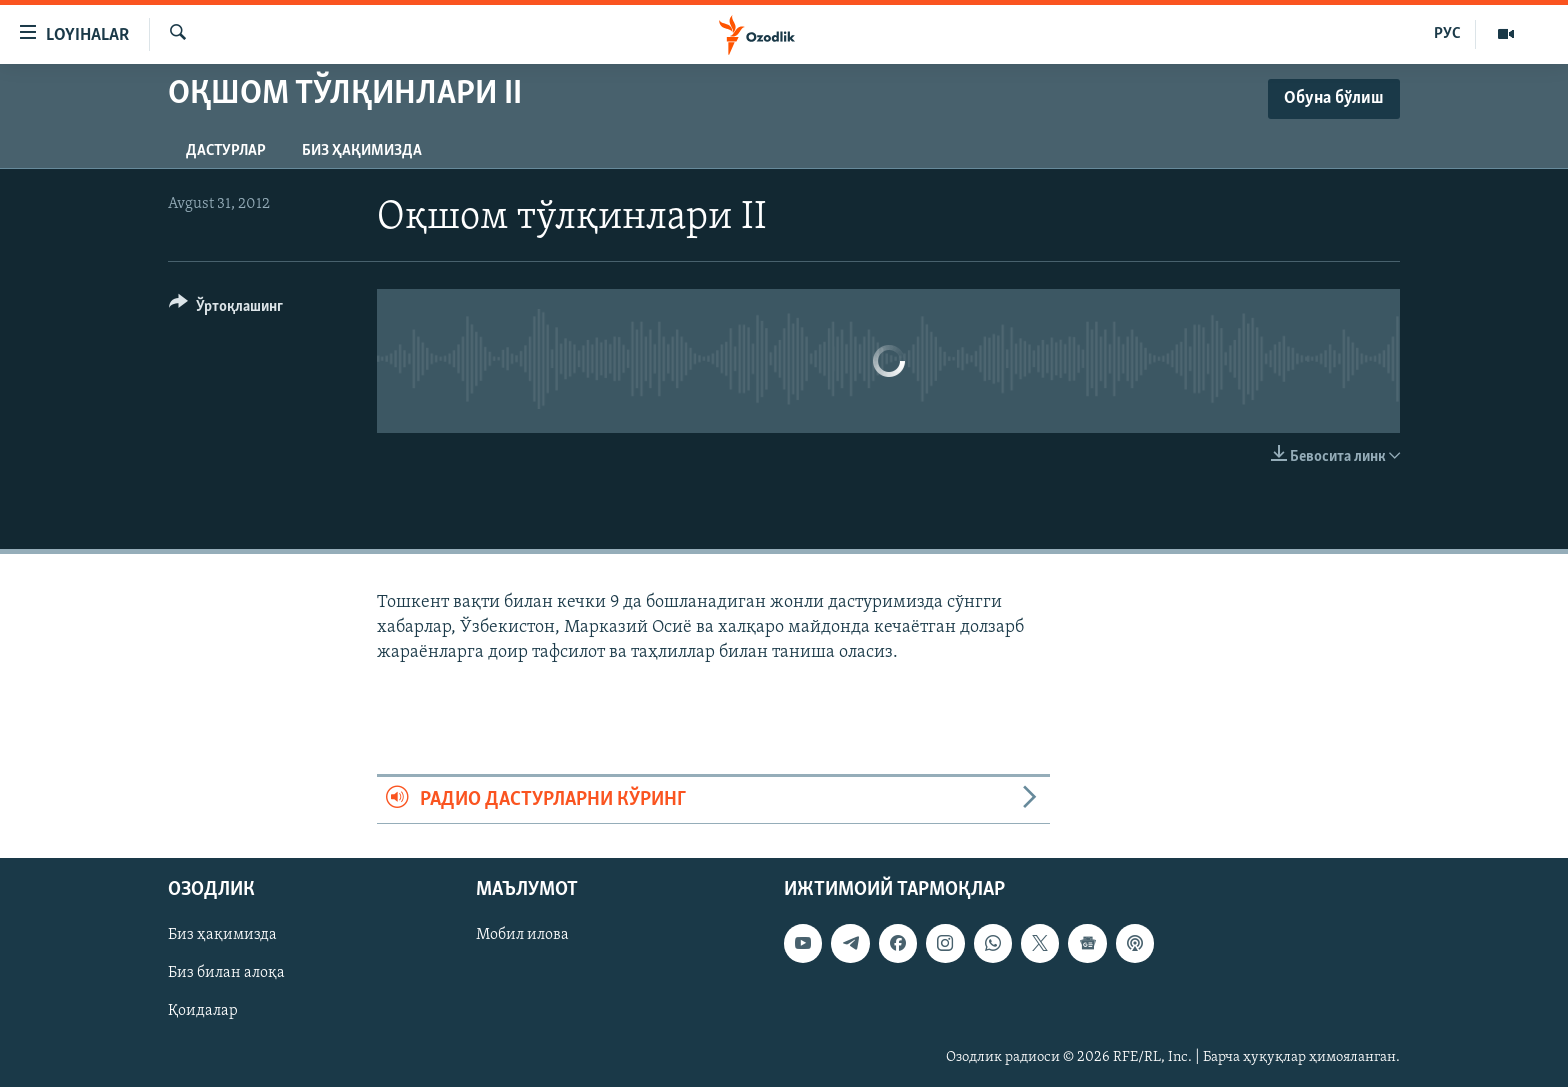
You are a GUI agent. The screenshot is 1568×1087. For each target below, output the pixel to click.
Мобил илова (522, 935)
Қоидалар (203, 1011)
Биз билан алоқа (226, 973)
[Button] (226, 309)
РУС (1447, 34)
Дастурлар (226, 151)
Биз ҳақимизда (362, 151)
